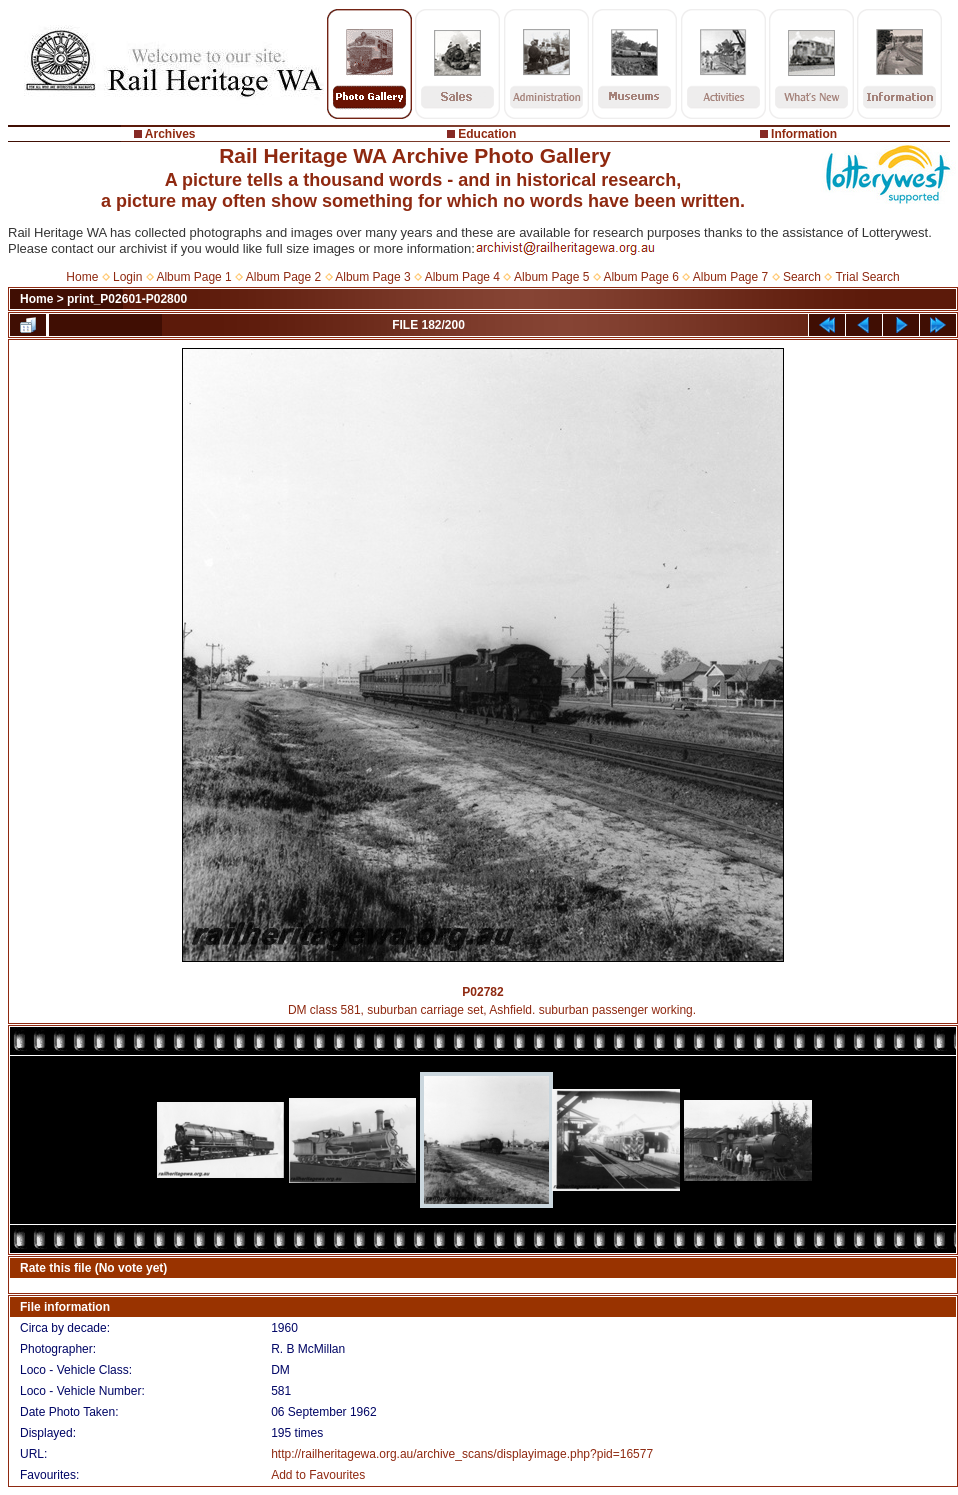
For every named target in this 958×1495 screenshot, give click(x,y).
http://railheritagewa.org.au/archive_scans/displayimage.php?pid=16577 (462, 1454)
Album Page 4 (462, 277)
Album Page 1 (193, 277)
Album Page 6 (640, 277)
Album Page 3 (372, 277)
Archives (170, 134)
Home (82, 277)
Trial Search (867, 277)
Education (487, 134)
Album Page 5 (551, 277)
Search (802, 277)
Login (127, 277)
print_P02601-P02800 (127, 299)
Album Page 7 (730, 277)
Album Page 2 (283, 277)
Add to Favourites (318, 1475)
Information (804, 134)
